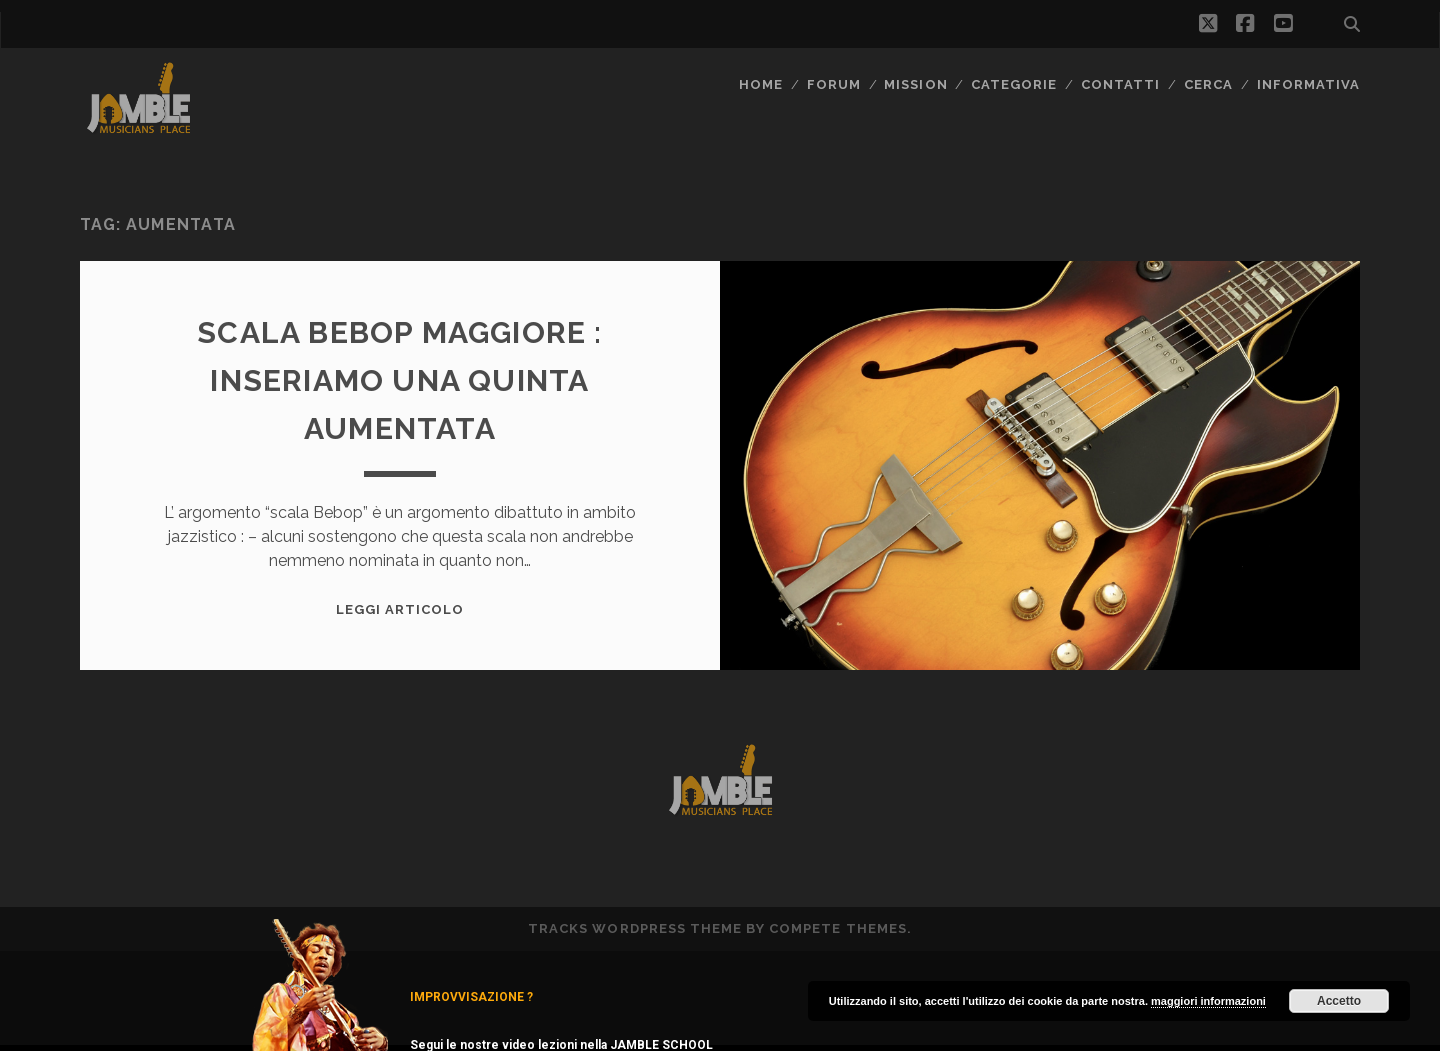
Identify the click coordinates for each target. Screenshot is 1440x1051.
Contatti (1120, 84)
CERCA (1208, 84)
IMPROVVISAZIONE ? (471, 997)
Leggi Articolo (400, 609)
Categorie (1014, 84)
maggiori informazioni (1208, 1001)
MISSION (915, 84)
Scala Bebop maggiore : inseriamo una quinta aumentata (399, 380)
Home (761, 84)
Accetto (1339, 1001)
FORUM (834, 84)
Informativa (1308, 84)
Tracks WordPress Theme (635, 928)
